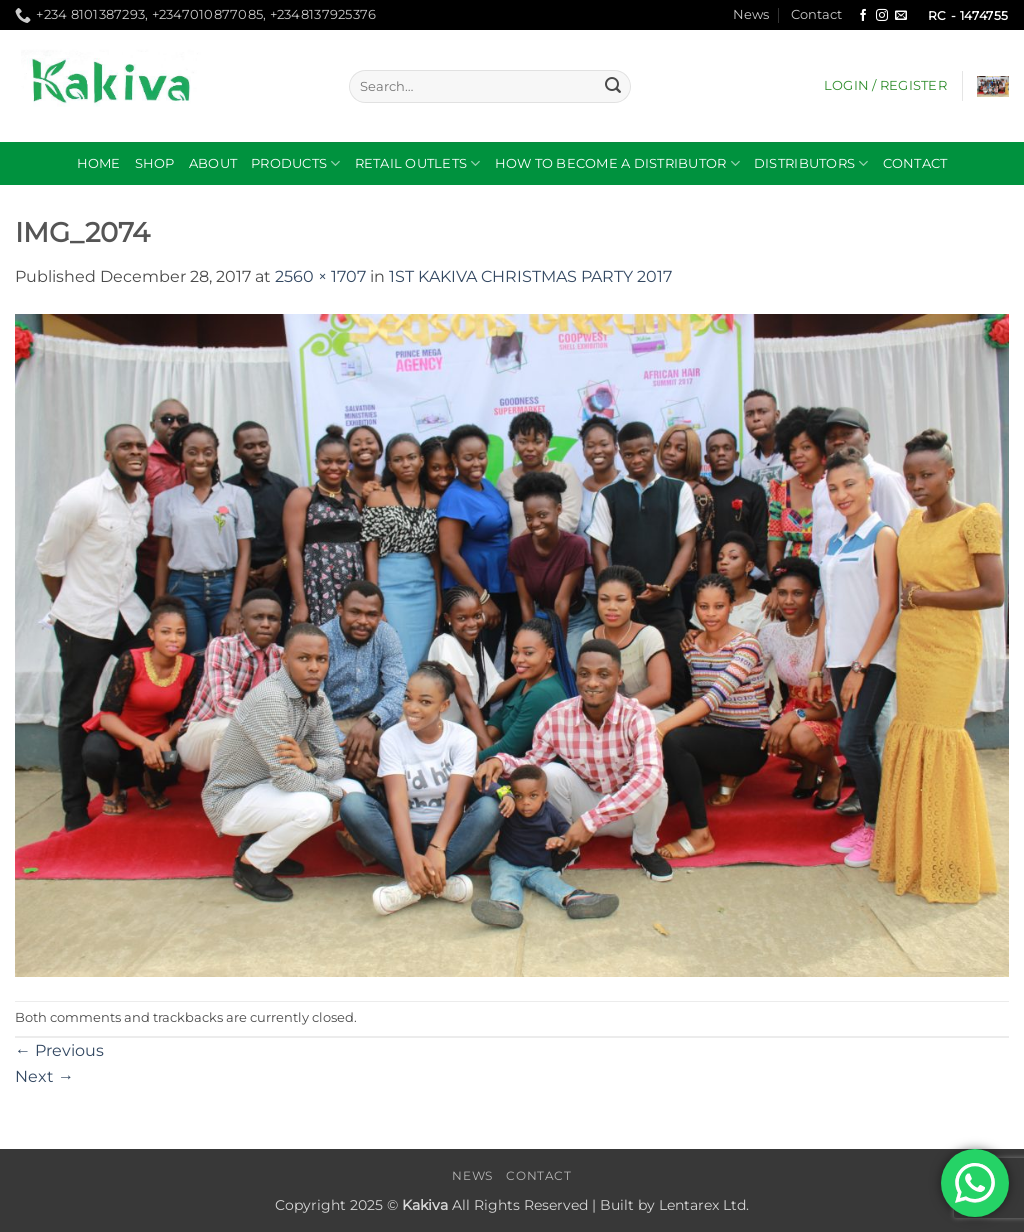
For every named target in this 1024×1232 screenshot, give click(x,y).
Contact (816, 14)
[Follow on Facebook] (863, 16)
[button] (885, 86)
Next (44, 1076)
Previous (59, 1050)
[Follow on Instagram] (882, 16)
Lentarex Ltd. (704, 1205)
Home (99, 163)
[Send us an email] (901, 16)
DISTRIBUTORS (811, 163)
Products (296, 163)
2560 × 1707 (320, 276)
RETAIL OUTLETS (418, 163)
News (751, 14)
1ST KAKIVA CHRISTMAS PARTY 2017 (530, 276)
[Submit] (613, 87)
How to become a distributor (617, 163)
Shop (155, 163)
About (213, 163)
